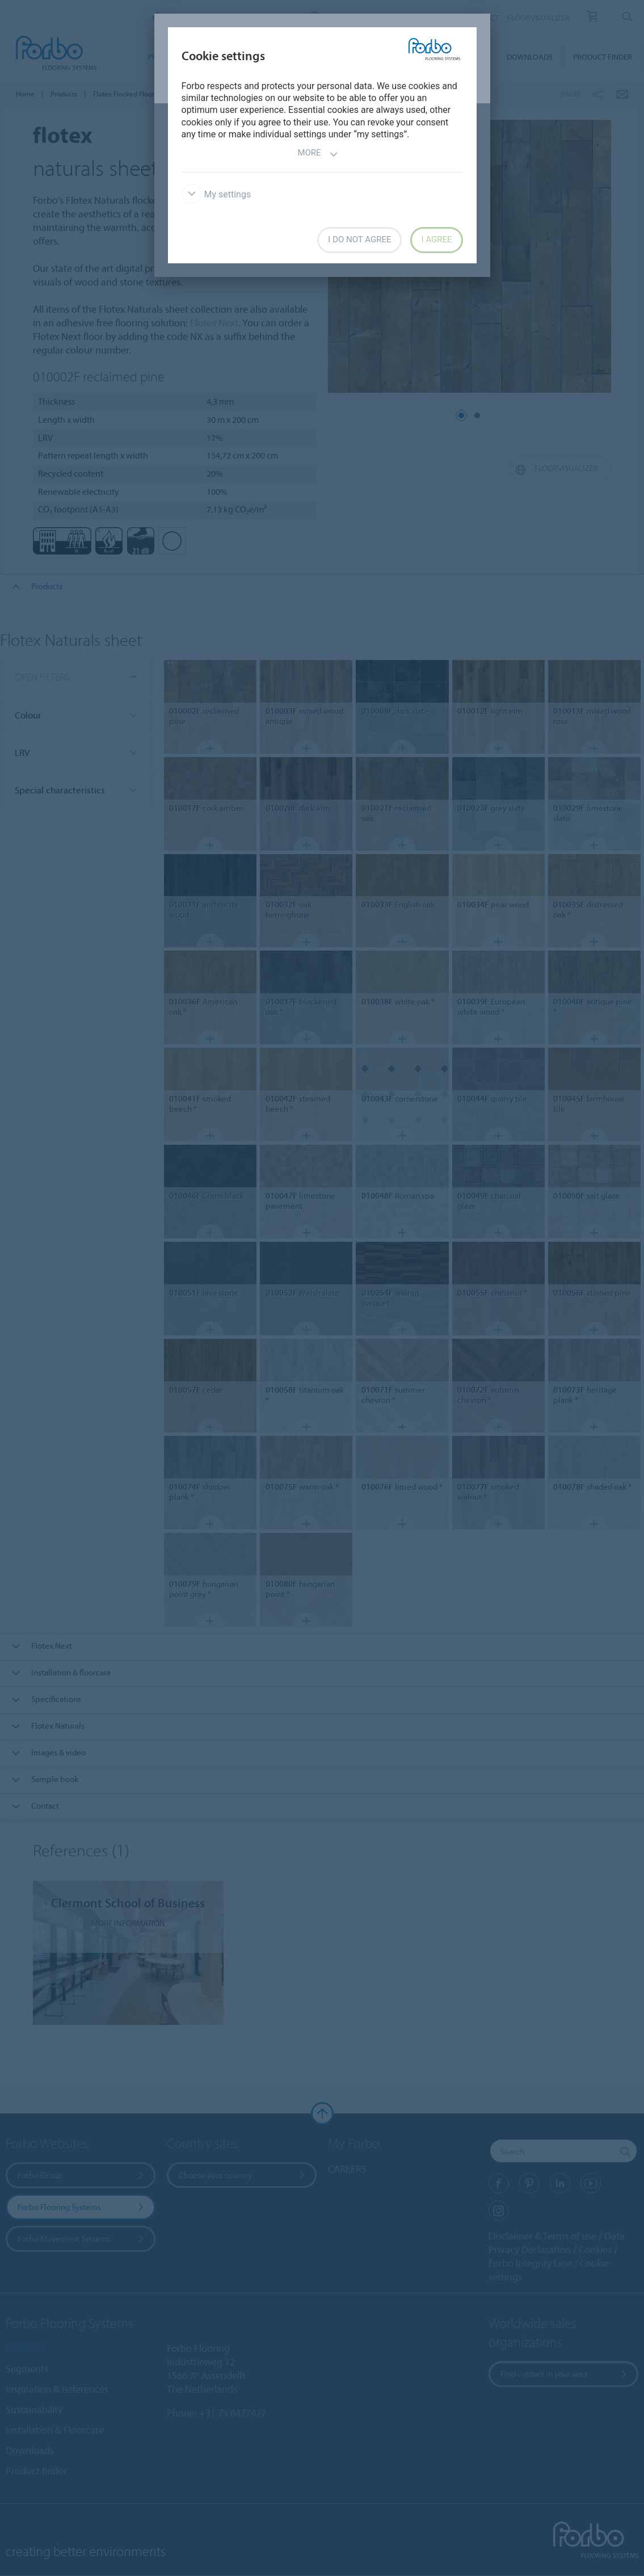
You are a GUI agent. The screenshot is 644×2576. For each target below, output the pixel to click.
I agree (436, 239)
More (317, 154)
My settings (216, 194)
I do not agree (359, 239)
